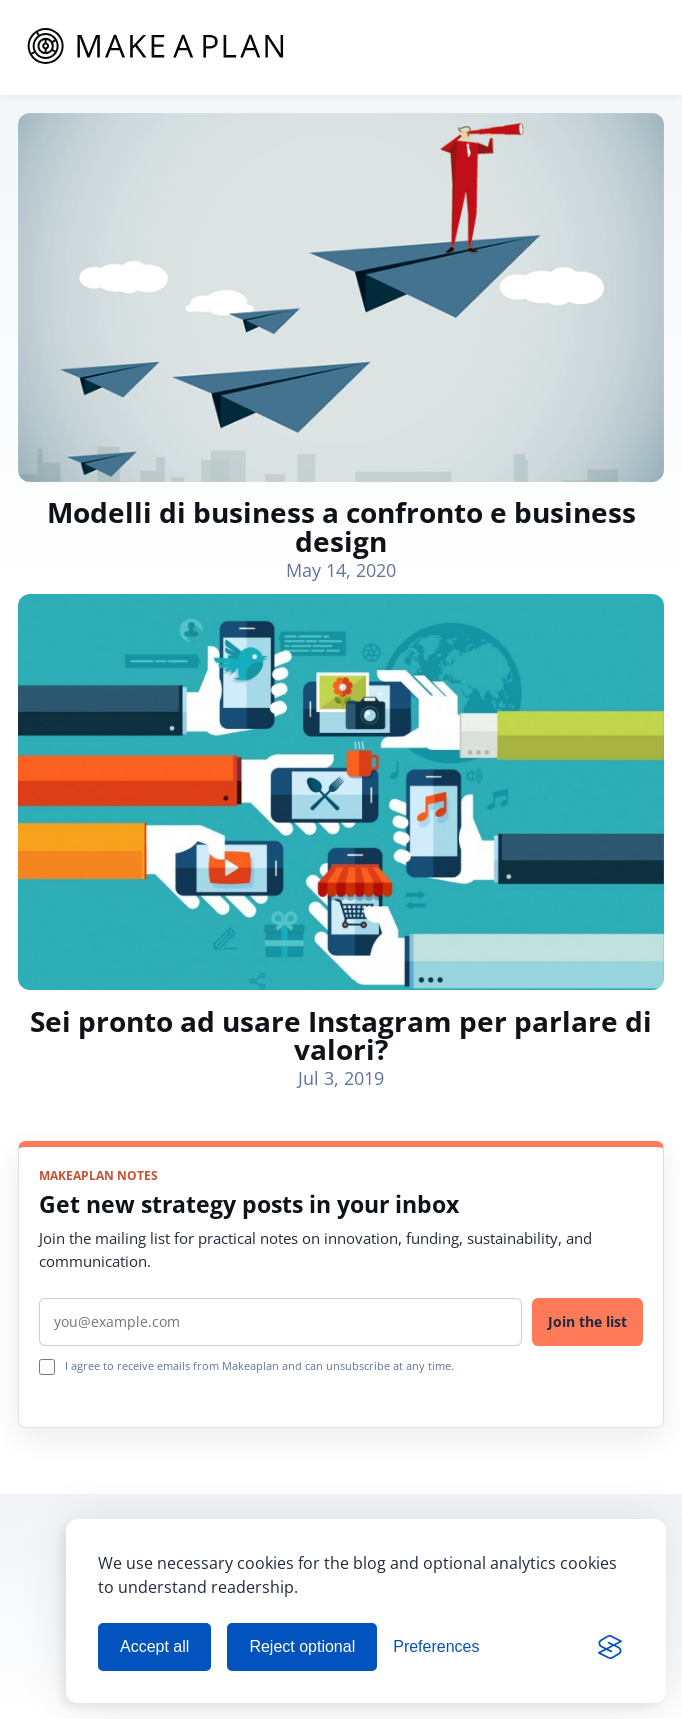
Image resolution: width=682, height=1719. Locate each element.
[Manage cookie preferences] (436, 1647)
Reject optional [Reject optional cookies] (302, 1646)
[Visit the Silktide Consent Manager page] (610, 1647)
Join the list (587, 1321)
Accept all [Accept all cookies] (154, 1646)
